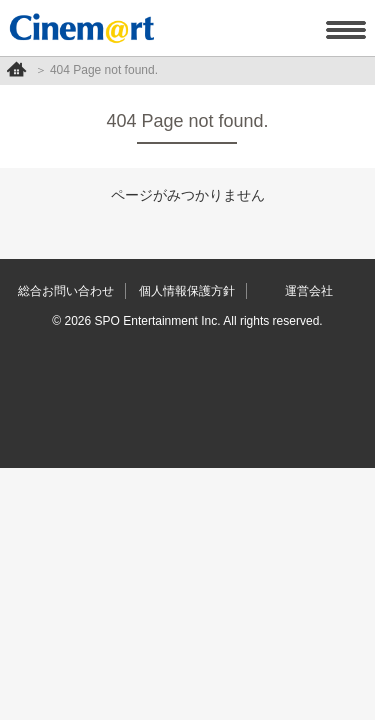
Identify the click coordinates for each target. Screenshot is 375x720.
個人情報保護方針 (187, 291)
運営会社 (309, 291)
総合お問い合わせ (66, 291)
